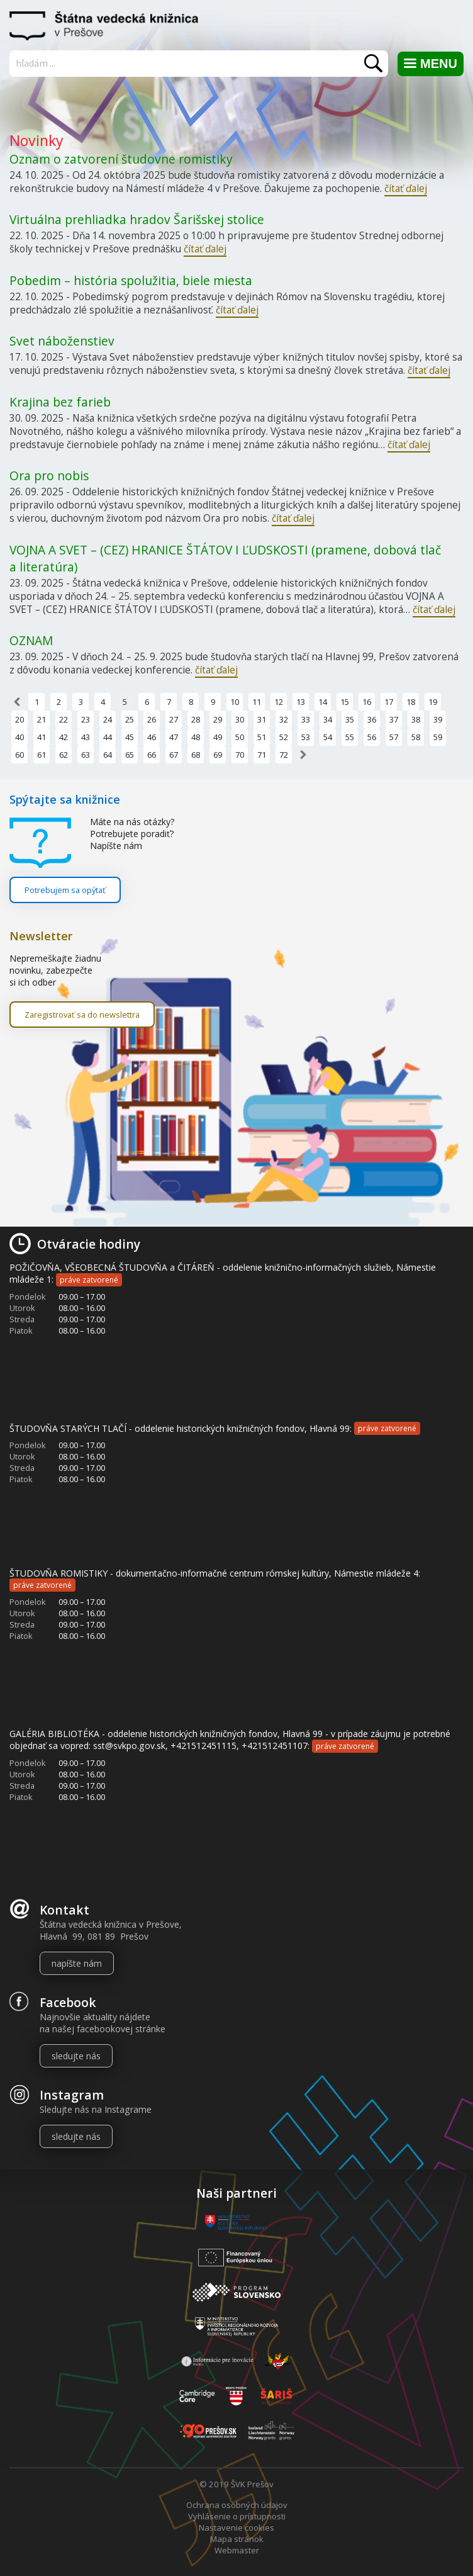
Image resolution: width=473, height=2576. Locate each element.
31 (261, 719)
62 (63, 754)
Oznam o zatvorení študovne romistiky (121, 158)
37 (393, 719)
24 (107, 719)
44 (107, 737)
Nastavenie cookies (236, 2527)
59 (437, 737)
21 (41, 719)
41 (41, 737)
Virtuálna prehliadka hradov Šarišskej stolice (136, 219)
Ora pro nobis (49, 475)
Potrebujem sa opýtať (65, 890)
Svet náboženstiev (61, 340)
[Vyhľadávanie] (200, 63)
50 (239, 737)
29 (217, 719)
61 (41, 754)
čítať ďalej (405, 188)
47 (173, 737)
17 (388, 701)
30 (239, 719)
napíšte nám (77, 1963)
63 (85, 754)
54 (327, 737)
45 (129, 737)
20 (19, 719)
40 (19, 737)
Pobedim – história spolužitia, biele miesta (130, 280)
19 (432, 701)
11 (256, 701)
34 (327, 719)
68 (195, 754)
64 (107, 754)
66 (151, 754)
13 (300, 701)
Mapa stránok (237, 2539)
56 (371, 737)
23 (85, 719)
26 (151, 719)
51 (261, 737)
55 (349, 737)
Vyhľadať (373, 63)
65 (129, 754)
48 (195, 737)
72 (283, 754)
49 (217, 737)
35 (349, 719)
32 (283, 719)
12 (278, 701)
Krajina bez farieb (60, 401)
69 (217, 754)
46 (151, 737)
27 (173, 719)
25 (129, 719)
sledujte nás (76, 2056)
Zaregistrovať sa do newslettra (82, 1014)
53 (305, 737)
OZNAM (31, 640)
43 (85, 737)
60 (19, 754)
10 (234, 701)
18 (410, 701)
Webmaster (236, 2550)
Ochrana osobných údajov (236, 2505)
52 (283, 737)
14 (322, 701)
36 (371, 719)
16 (366, 701)
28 (195, 719)
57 (393, 737)
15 (344, 701)
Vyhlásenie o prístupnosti (237, 2516)
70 (239, 754)
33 (305, 719)
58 (415, 737)
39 (437, 719)
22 (63, 719)
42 (63, 737)
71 (261, 754)
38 (415, 719)
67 (173, 754)
